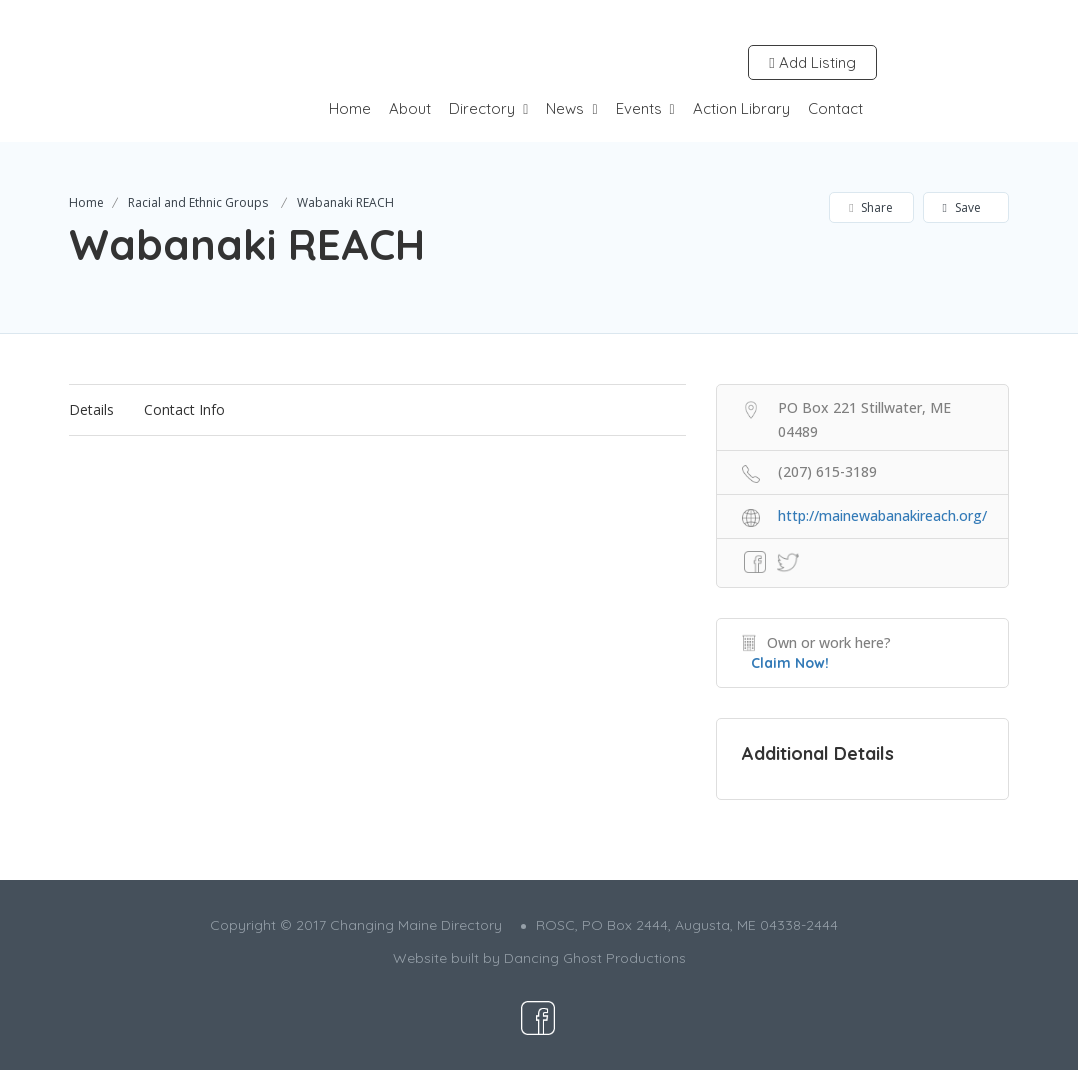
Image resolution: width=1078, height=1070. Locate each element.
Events (639, 108)
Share (870, 207)
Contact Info (184, 409)
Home (350, 108)
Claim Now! (790, 663)
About (410, 108)
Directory (482, 108)
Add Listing (812, 62)
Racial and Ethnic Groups (198, 202)
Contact (835, 108)
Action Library (741, 108)
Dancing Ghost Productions (595, 958)
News (565, 108)
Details (91, 409)
